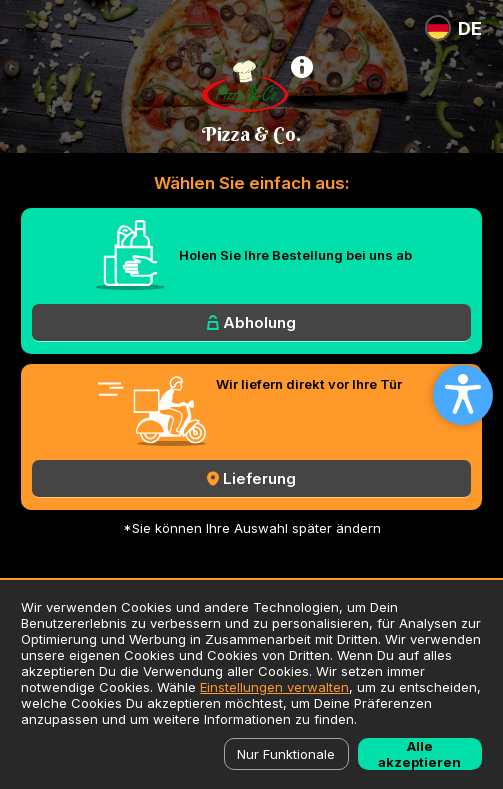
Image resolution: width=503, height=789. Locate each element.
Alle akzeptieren (419, 754)
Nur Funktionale (286, 754)
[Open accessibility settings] (463, 395)
